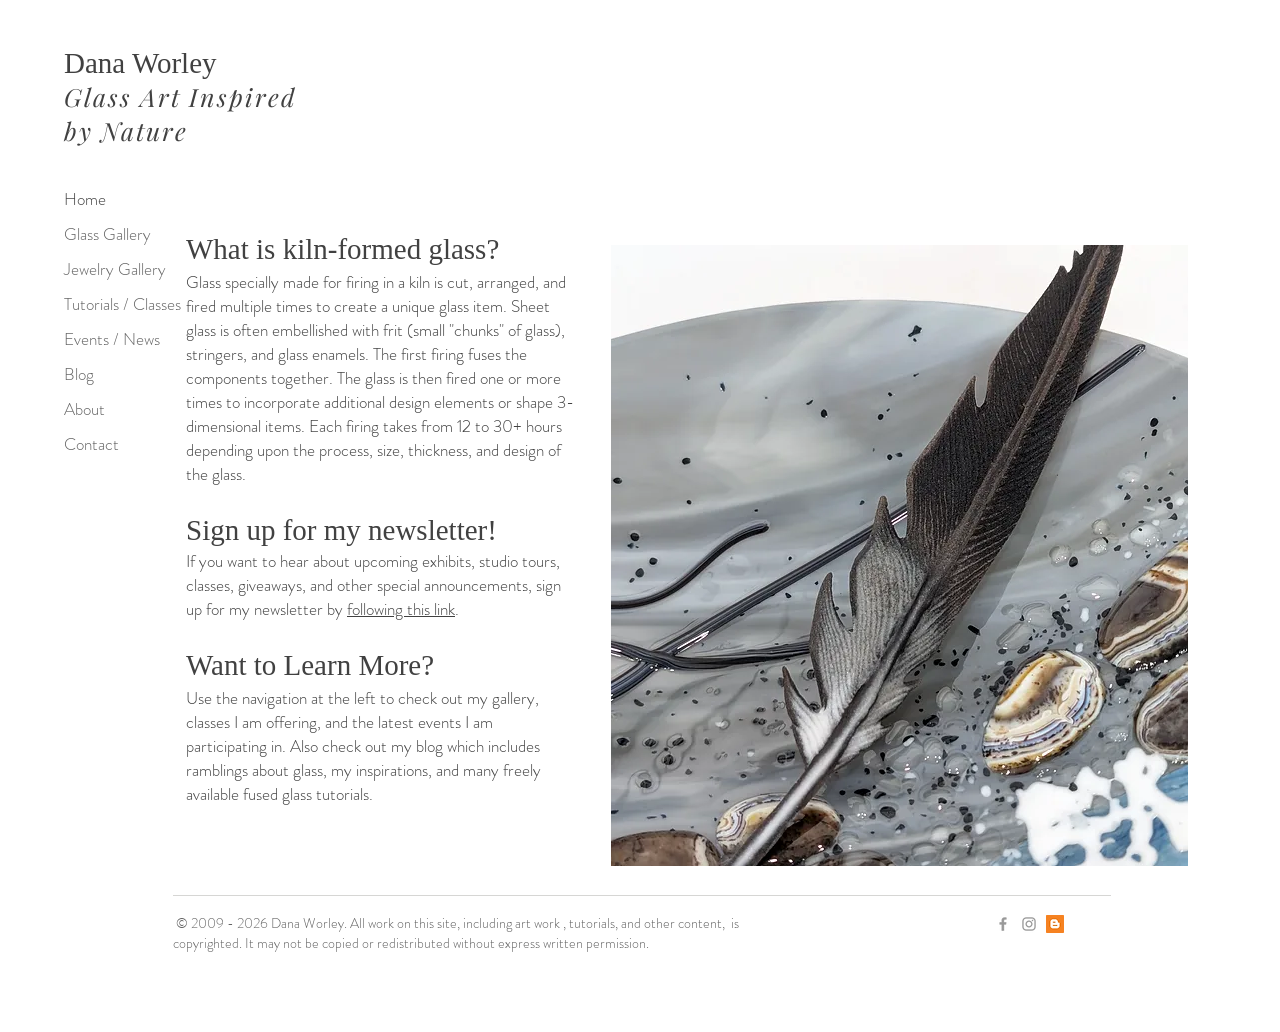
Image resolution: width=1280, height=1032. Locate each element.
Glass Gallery (107, 234)
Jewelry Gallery (115, 269)
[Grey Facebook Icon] (1003, 924)
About (84, 409)
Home (85, 199)
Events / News (112, 339)
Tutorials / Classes (122, 304)
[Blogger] (1055, 924)
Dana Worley (140, 63)
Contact (91, 444)
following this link (401, 609)
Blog (79, 374)
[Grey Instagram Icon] (1029, 924)
